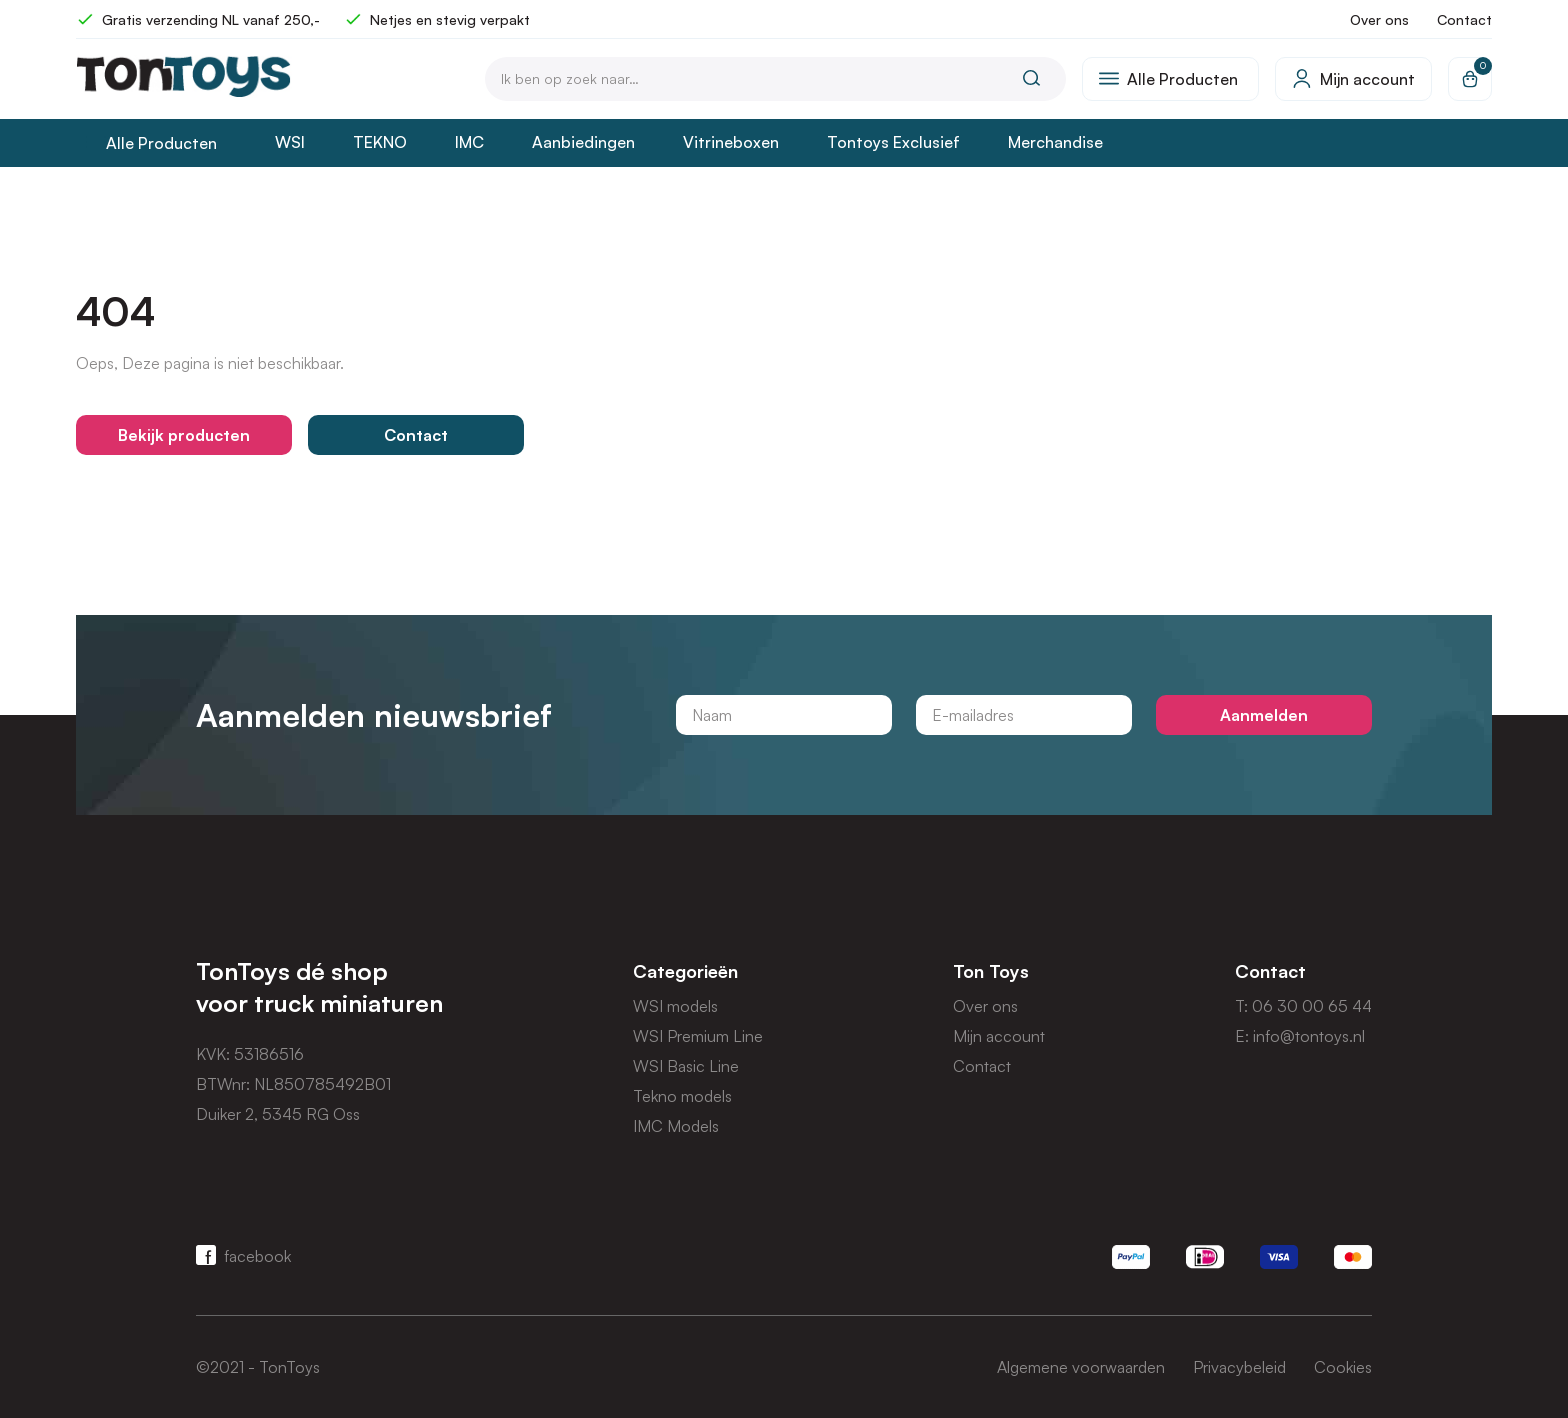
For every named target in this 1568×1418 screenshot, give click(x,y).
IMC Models (676, 1126)
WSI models (675, 1006)
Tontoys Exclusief (893, 142)
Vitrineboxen (731, 142)
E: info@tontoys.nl (1300, 1036)
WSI (290, 142)
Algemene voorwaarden (1081, 1367)
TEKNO (380, 142)
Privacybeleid (1239, 1367)
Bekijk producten (184, 435)
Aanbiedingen (583, 142)
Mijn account (999, 1036)
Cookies (1343, 1367)
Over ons (1379, 19)
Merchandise (1055, 142)
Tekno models (682, 1096)
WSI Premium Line (698, 1036)
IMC (469, 142)
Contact (1464, 19)
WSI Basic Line (686, 1066)
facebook (243, 1255)
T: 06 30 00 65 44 (1303, 1006)
